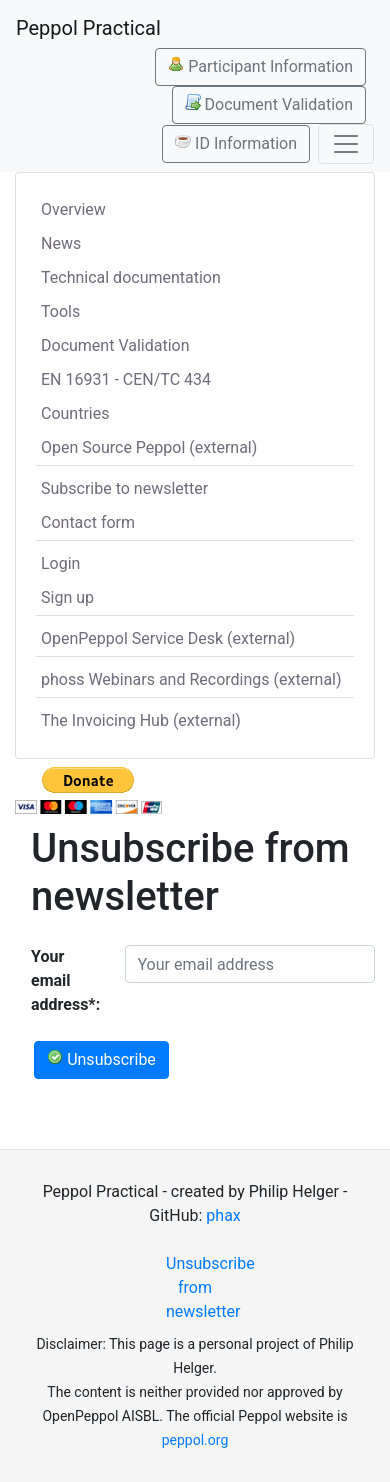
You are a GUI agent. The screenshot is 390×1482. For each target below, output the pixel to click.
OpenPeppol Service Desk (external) (168, 638)
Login (60, 563)
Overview (73, 209)
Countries (75, 413)
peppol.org (195, 1440)
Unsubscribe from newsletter (203, 1287)
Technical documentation (131, 277)
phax (223, 1215)
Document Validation (269, 104)
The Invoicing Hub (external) (141, 720)
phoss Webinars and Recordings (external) (191, 679)
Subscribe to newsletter (124, 488)
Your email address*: (65, 980)
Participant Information (260, 66)
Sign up (67, 597)
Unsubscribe (101, 1059)
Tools (60, 311)
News (61, 243)
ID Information (236, 143)
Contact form (88, 522)
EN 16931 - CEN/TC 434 (126, 379)
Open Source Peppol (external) (149, 447)
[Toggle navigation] (346, 144)
